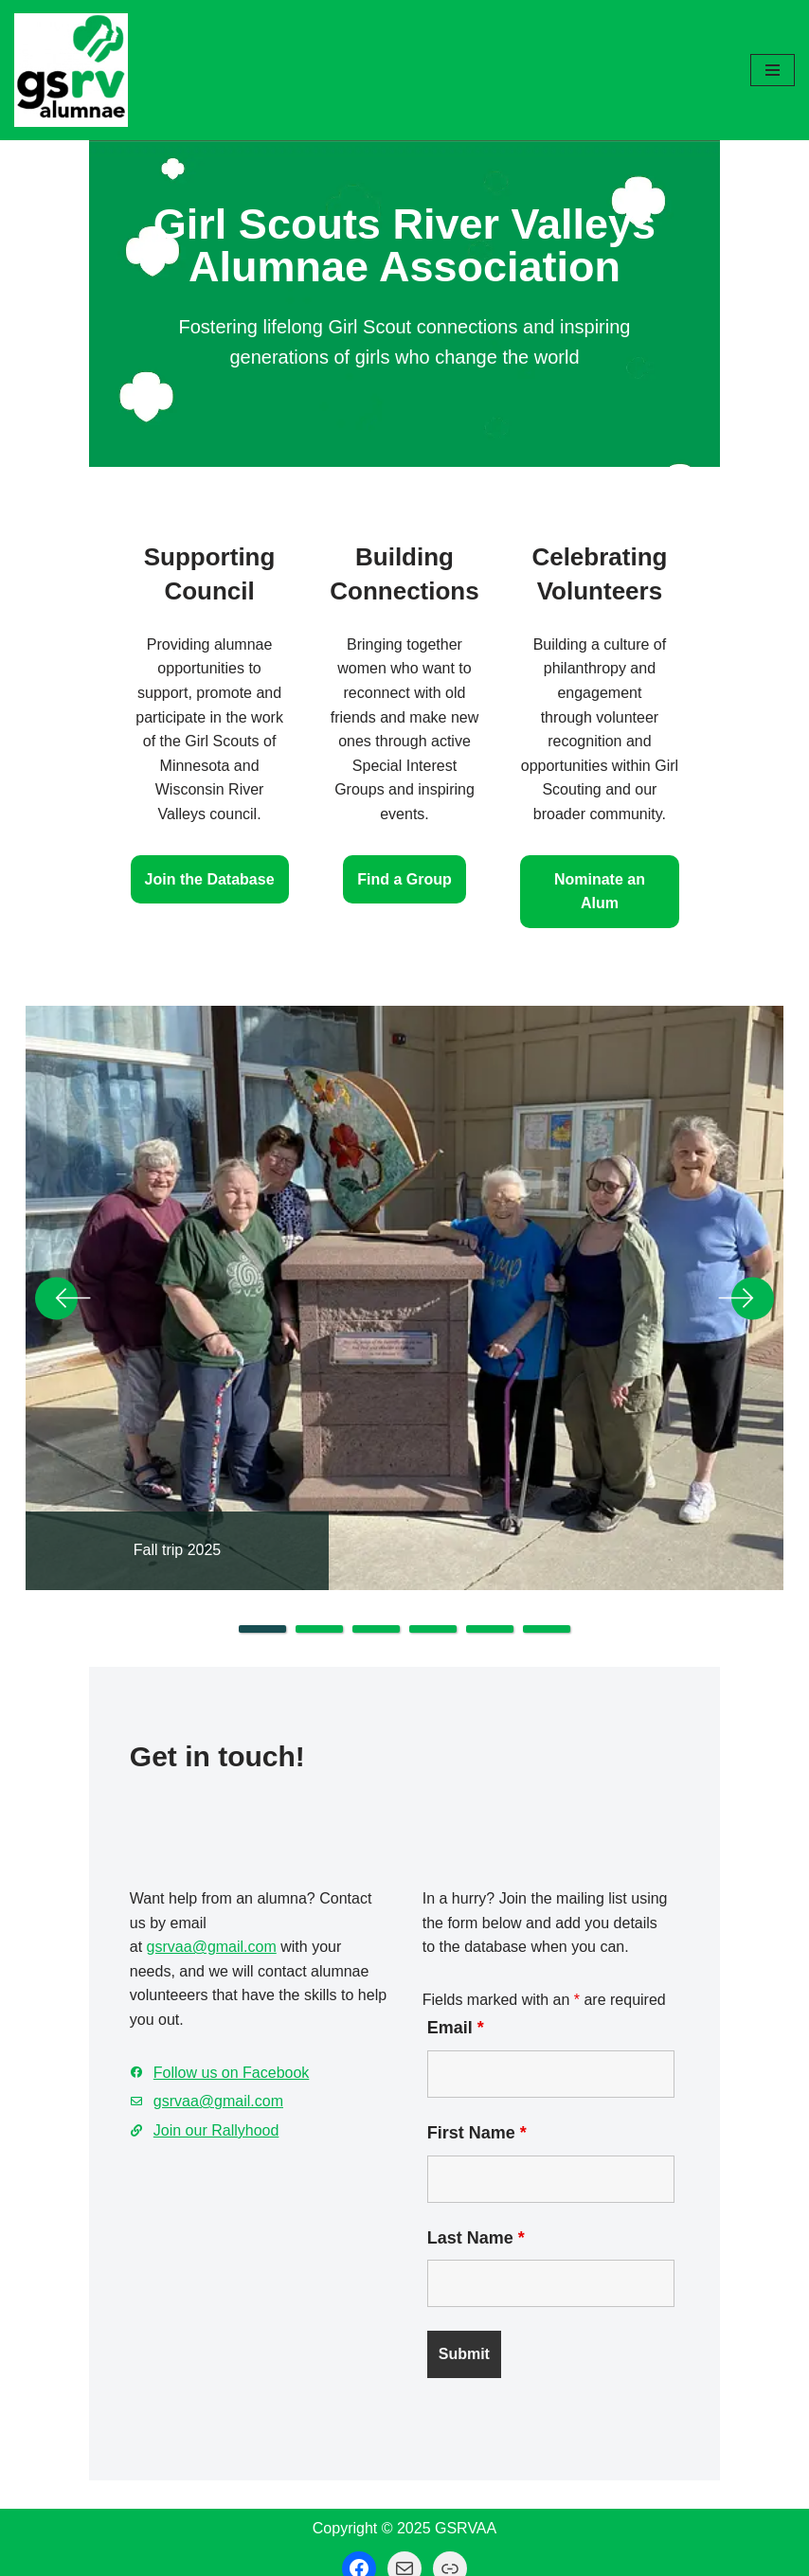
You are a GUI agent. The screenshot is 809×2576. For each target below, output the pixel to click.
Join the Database (150, 844)
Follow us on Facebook (147, 2001)
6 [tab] (546, 1575)
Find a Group (404, 821)
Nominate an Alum (659, 844)
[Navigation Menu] (772, 70)
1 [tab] (262, 1575)
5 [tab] (489, 1575)
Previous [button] (63, 1244)
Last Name (481, 2214)
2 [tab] (319, 1575)
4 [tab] (433, 1575)
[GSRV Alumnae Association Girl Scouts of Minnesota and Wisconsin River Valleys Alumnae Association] (71, 70)
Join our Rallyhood (132, 2058)
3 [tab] (376, 1575)
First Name (481, 2109)
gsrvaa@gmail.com (127, 1899)
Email (460, 2004)
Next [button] (745, 1244)
